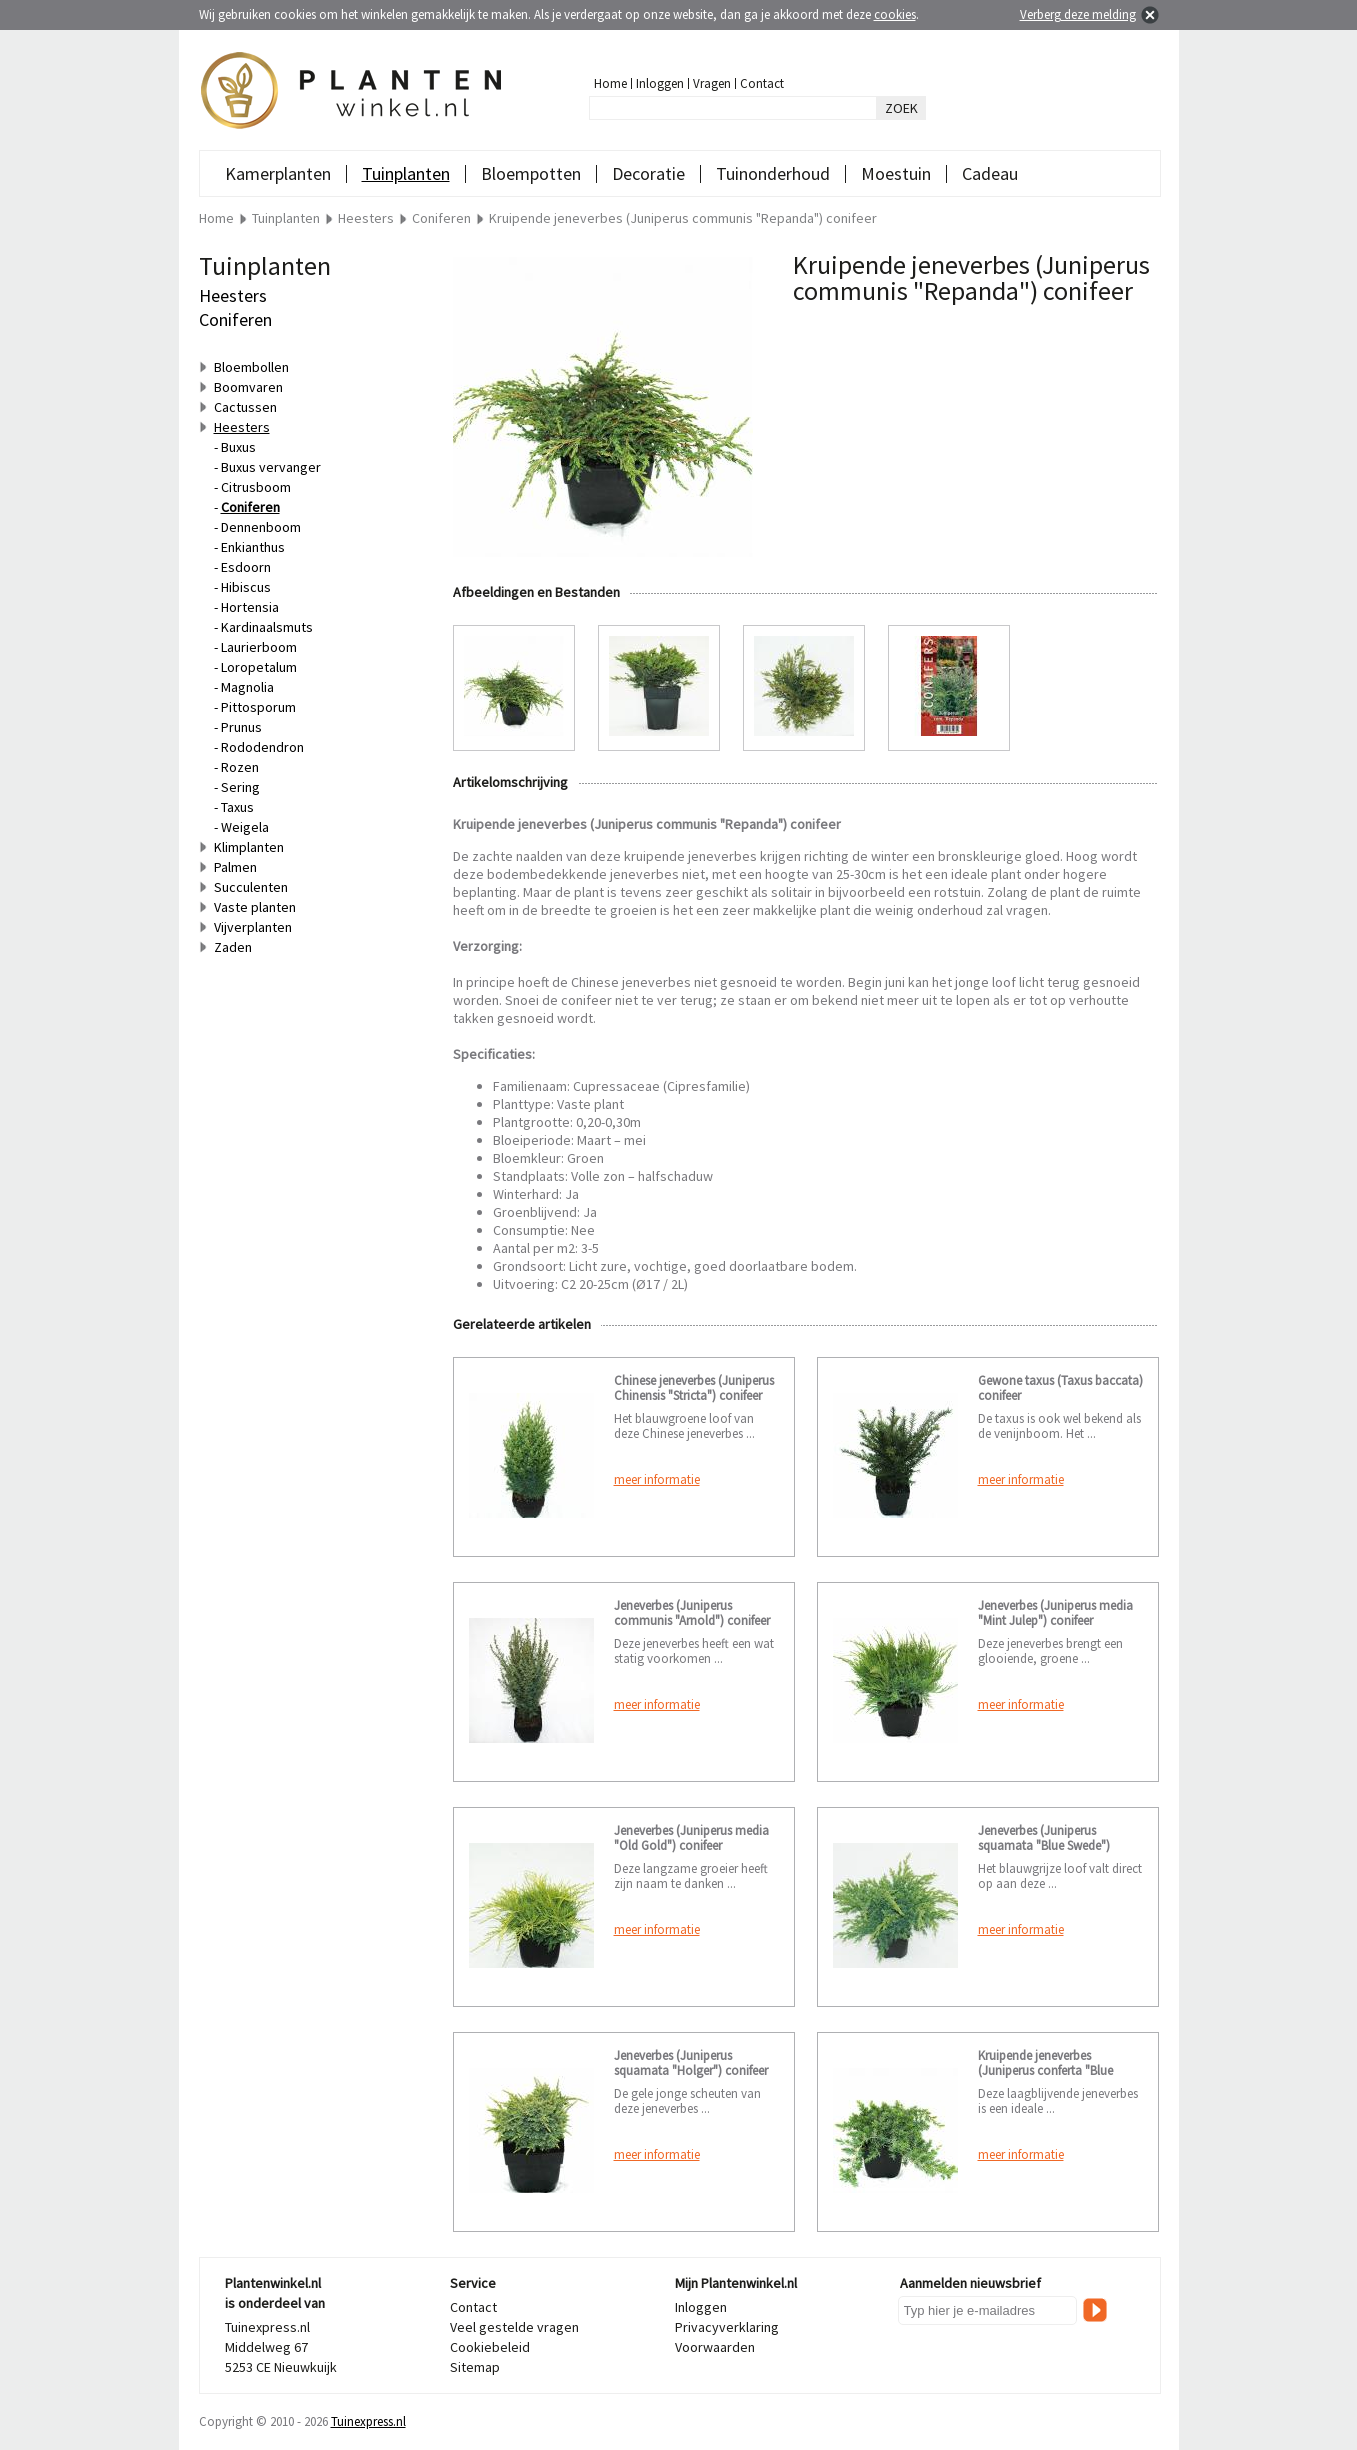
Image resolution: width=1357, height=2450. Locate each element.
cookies (895, 14)
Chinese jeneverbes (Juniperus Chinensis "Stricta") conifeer (694, 1388)
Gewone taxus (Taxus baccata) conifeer (1060, 1388)
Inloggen (660, 83)
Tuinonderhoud (773, 173)
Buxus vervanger (271, 467)
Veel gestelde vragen (514, 2327)
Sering (240, 787)
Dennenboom (261, 527)
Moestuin (896, 173)
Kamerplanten (278, 173)
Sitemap (475, 2367)
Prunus (241, 727)
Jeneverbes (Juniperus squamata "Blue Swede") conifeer (1044, 1845)
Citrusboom (256, 487)
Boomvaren (248, 387)
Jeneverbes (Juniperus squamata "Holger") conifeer (691, 2063)
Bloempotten (531, 173)
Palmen (235, 867)
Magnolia (247, 687)
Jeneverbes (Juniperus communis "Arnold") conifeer (692, 1613)
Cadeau (990, 173)
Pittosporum (258, 707)
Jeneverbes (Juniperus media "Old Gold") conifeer (691, 1838)
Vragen (712, 83)
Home (610, 83)
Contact (762, 83)
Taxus (237, 807)
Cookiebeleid (490, 2347)
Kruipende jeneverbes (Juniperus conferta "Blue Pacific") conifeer (1045, 2070)
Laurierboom (259, 647)
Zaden (233, 947)
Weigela (245, 827)
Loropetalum (259, 667)
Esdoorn (246, 567)
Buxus (238, 447)
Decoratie (648, 173)
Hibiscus (246, 587)
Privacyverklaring (727, 2327)
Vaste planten (255, 907)
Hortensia (250, 607)
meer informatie (657, 1479)
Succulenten (251, 887)
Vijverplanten (253, 927)
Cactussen (245, 407)
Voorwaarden (715, 2347)
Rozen (240, 767)
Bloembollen (251, 367)
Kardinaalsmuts (267, 627)
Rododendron (262, 747)
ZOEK (901, 108)
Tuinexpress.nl (368, 2421)
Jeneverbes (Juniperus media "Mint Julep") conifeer (1055, 1613)
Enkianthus (253, 547)
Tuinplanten (406, 173)
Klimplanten (249, 847)
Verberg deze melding (1078, 14)
